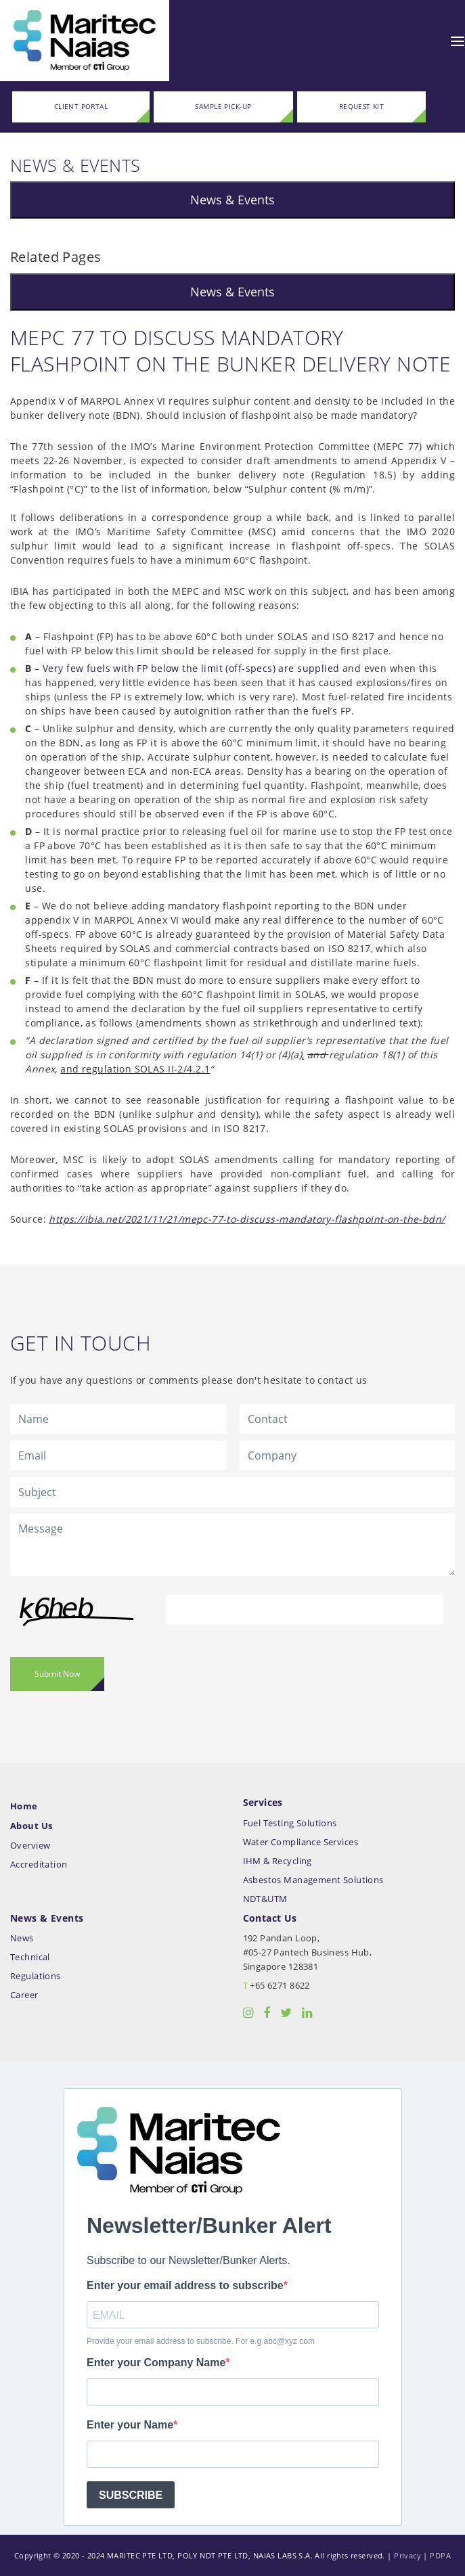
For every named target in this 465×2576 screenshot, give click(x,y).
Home (24, 1806)
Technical (30, 1957)
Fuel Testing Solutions (290, 1823)
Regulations (35, 1976)
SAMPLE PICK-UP (223, 106)
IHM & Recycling (277, 1861)
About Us (31, 1826)
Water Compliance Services (301, 1842)
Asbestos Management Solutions (313, 1880)
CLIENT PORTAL (81, 106)
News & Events (232, 199)
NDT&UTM (265, 1899)
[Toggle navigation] (457, 40)
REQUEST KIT (361, 106)
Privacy (407, 2555)
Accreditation (38, 1864)
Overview (30, 1845)
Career (24, 1995)
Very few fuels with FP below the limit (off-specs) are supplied (191, 668)
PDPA (440, 2555)
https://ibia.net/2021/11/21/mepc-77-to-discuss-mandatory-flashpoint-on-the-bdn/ (247, 1219)
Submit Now (57, 1673)
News (22, 1938)
